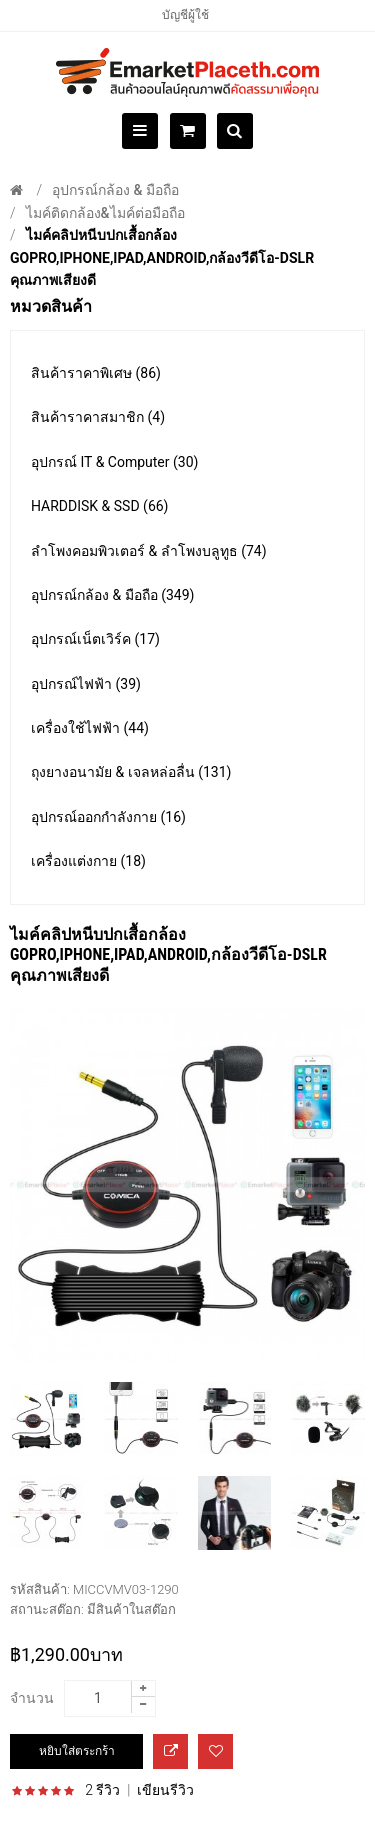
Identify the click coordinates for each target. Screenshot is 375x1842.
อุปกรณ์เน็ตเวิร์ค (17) (95, 639)
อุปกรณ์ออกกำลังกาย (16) (108, 817)
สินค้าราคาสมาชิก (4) (98, 417)
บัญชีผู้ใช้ (185, 15)
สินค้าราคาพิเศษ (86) (96, 373)
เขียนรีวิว (165, 1790)
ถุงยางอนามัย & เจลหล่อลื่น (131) (131, 772)
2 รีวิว (102, 1790)
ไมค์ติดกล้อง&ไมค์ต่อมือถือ (105, 213)
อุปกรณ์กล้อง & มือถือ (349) (112, 595)
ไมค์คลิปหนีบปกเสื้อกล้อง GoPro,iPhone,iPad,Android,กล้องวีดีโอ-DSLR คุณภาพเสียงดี (162, 257)
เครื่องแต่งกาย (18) (88, 861)
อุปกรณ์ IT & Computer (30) (114, 462)
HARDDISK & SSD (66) (100, 506)
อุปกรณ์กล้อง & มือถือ (115, 190)
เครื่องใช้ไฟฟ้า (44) (90, 728)
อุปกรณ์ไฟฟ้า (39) (86, 684)
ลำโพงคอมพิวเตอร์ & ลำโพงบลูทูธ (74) (149, 551)
